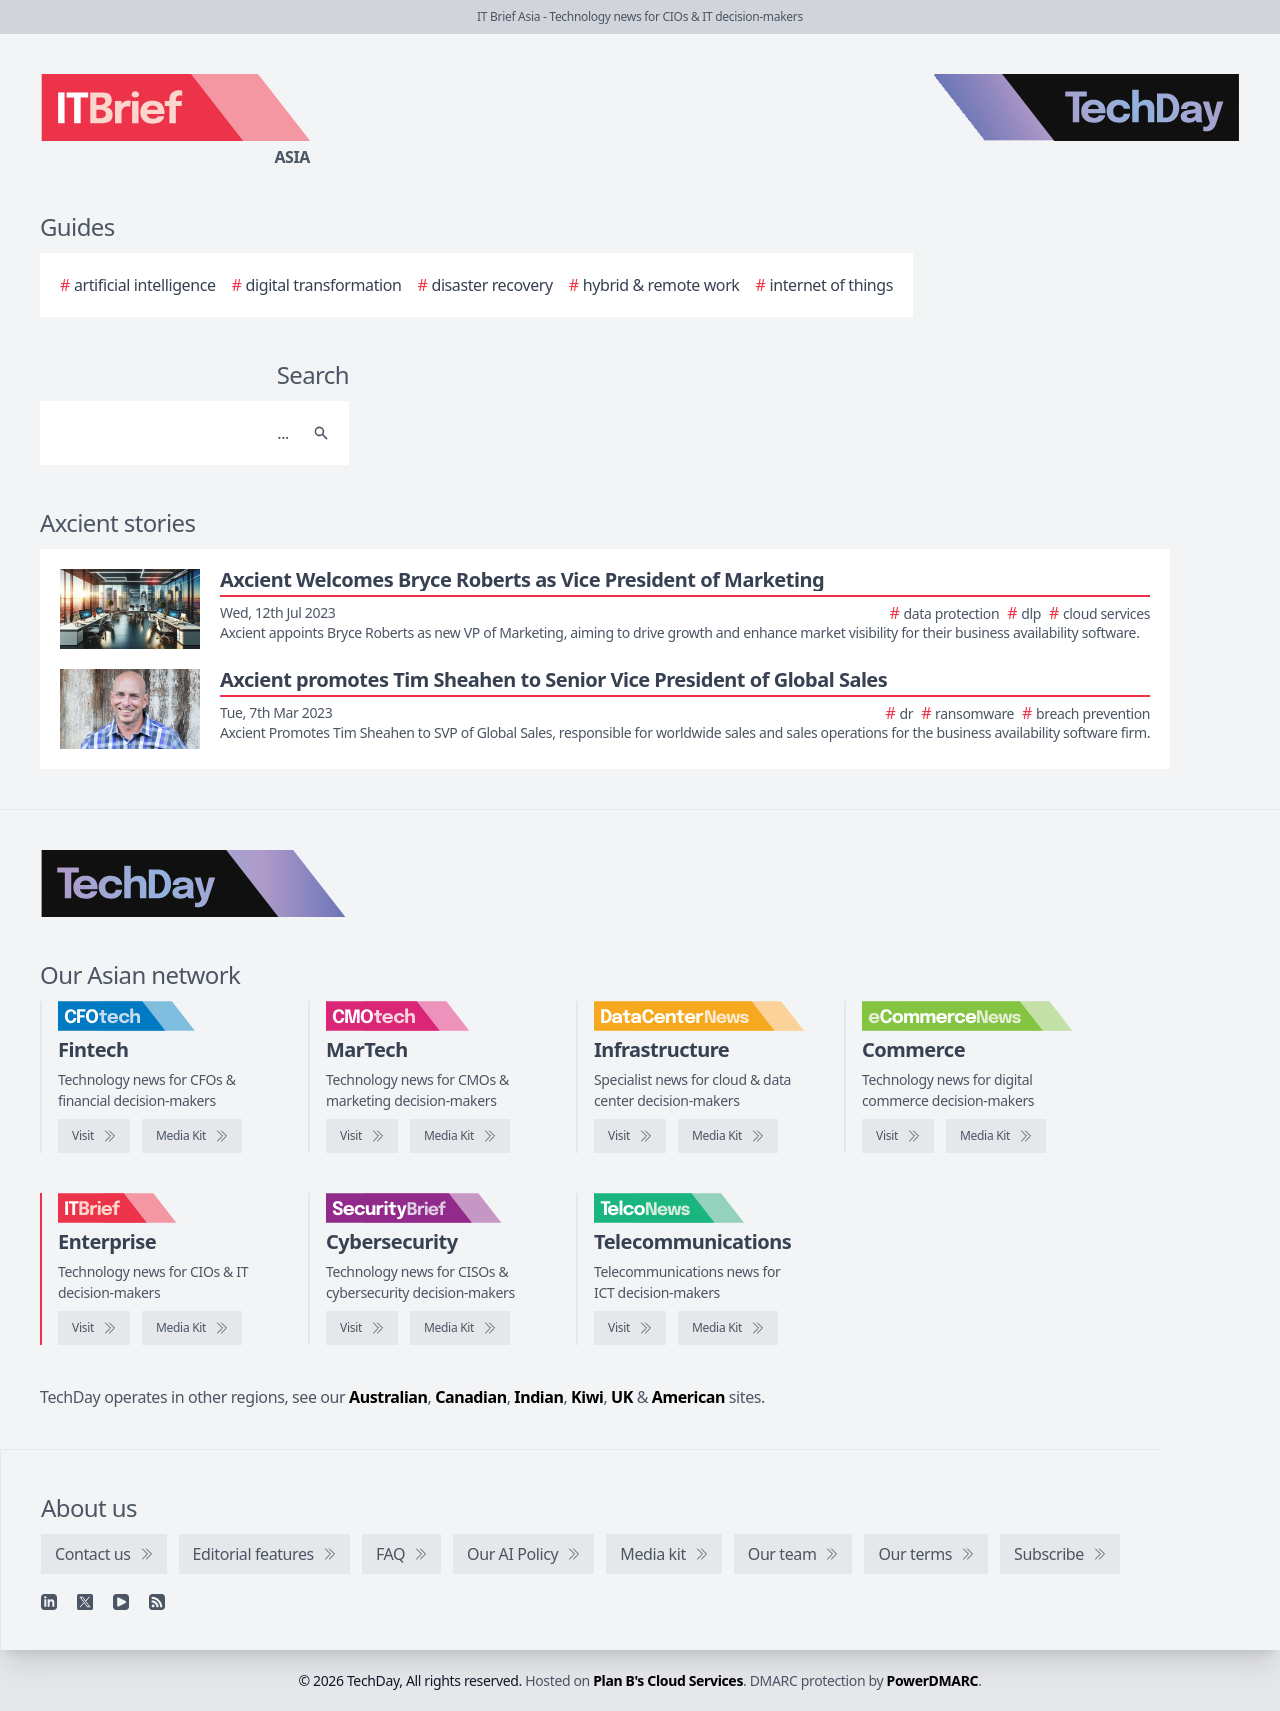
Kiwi (587, 1397)
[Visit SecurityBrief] (362, 1328)
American (688, 1397)
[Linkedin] (49, 1602)
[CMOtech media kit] (460, 1136)
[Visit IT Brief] (94, 1328)
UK (622, 1397)
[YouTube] (121, 1602)
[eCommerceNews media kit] (996, 1136)
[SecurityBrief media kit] (460, 1328)
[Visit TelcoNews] (630, 1328)
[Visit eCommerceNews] (898, 1136)
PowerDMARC (933, 1680)
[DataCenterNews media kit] (728, 1136)
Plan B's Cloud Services (668, 1680)
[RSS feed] (157, 1602)
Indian (538, 1397)
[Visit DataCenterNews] (630, 1136)
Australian (388, 1397)
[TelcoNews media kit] (728, 1328)
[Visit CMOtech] (362, 1136)
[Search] (174, 433)
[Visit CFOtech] (94, 1136)
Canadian (471, 1397)
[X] (85, 1602)
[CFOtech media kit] (192, 1136)
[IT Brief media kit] (192, 1328)
